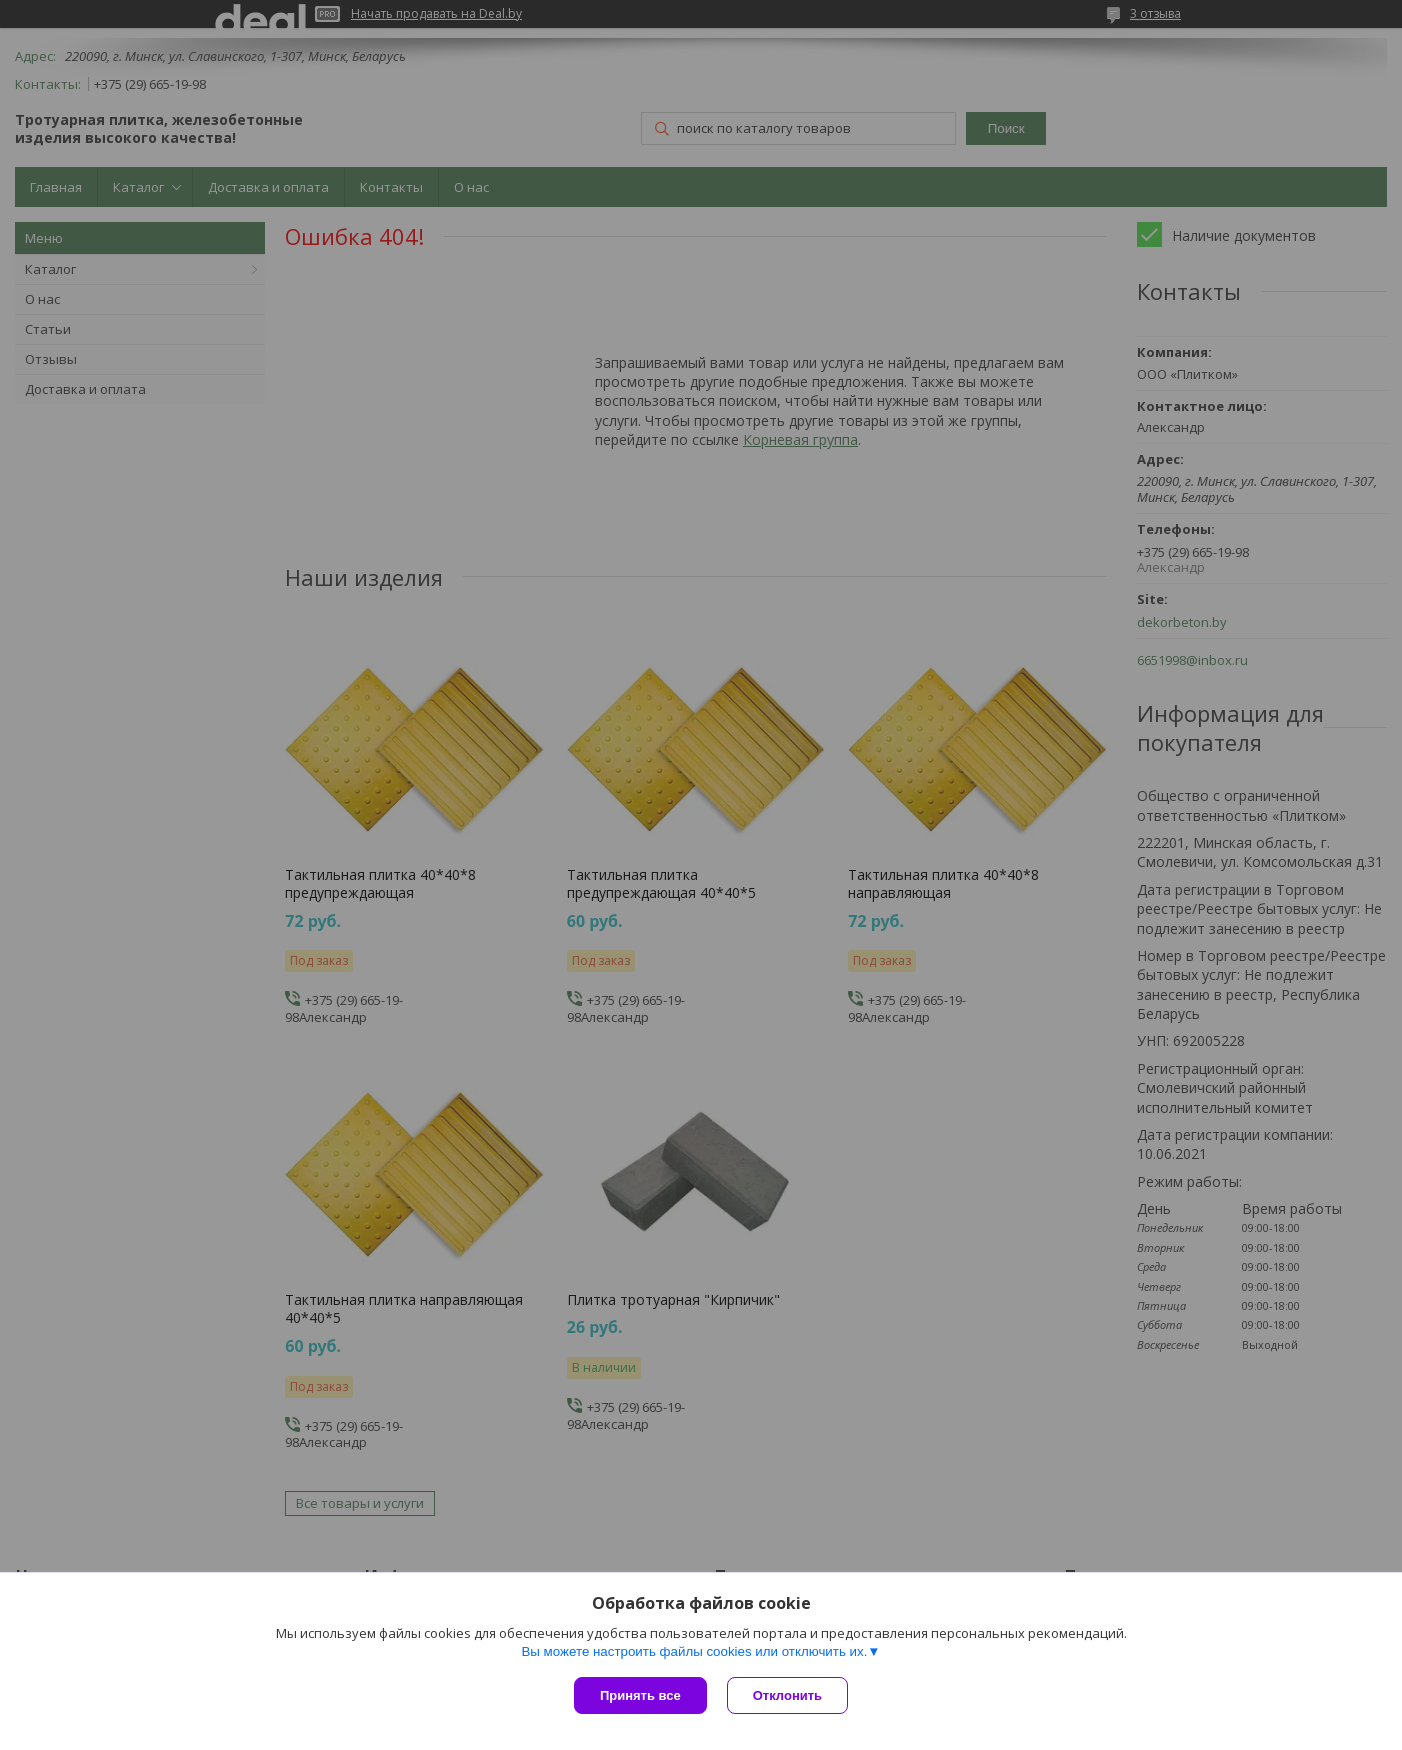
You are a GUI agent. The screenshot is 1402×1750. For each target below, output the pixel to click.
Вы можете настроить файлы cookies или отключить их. (694, 1651)
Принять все (640, 1695)
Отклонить (787, 1695)
